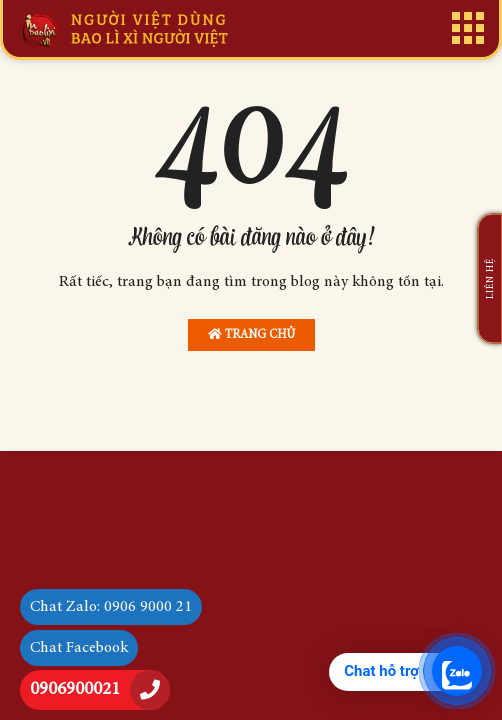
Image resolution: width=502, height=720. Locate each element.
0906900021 (75, 690)
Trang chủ (251, 334)
